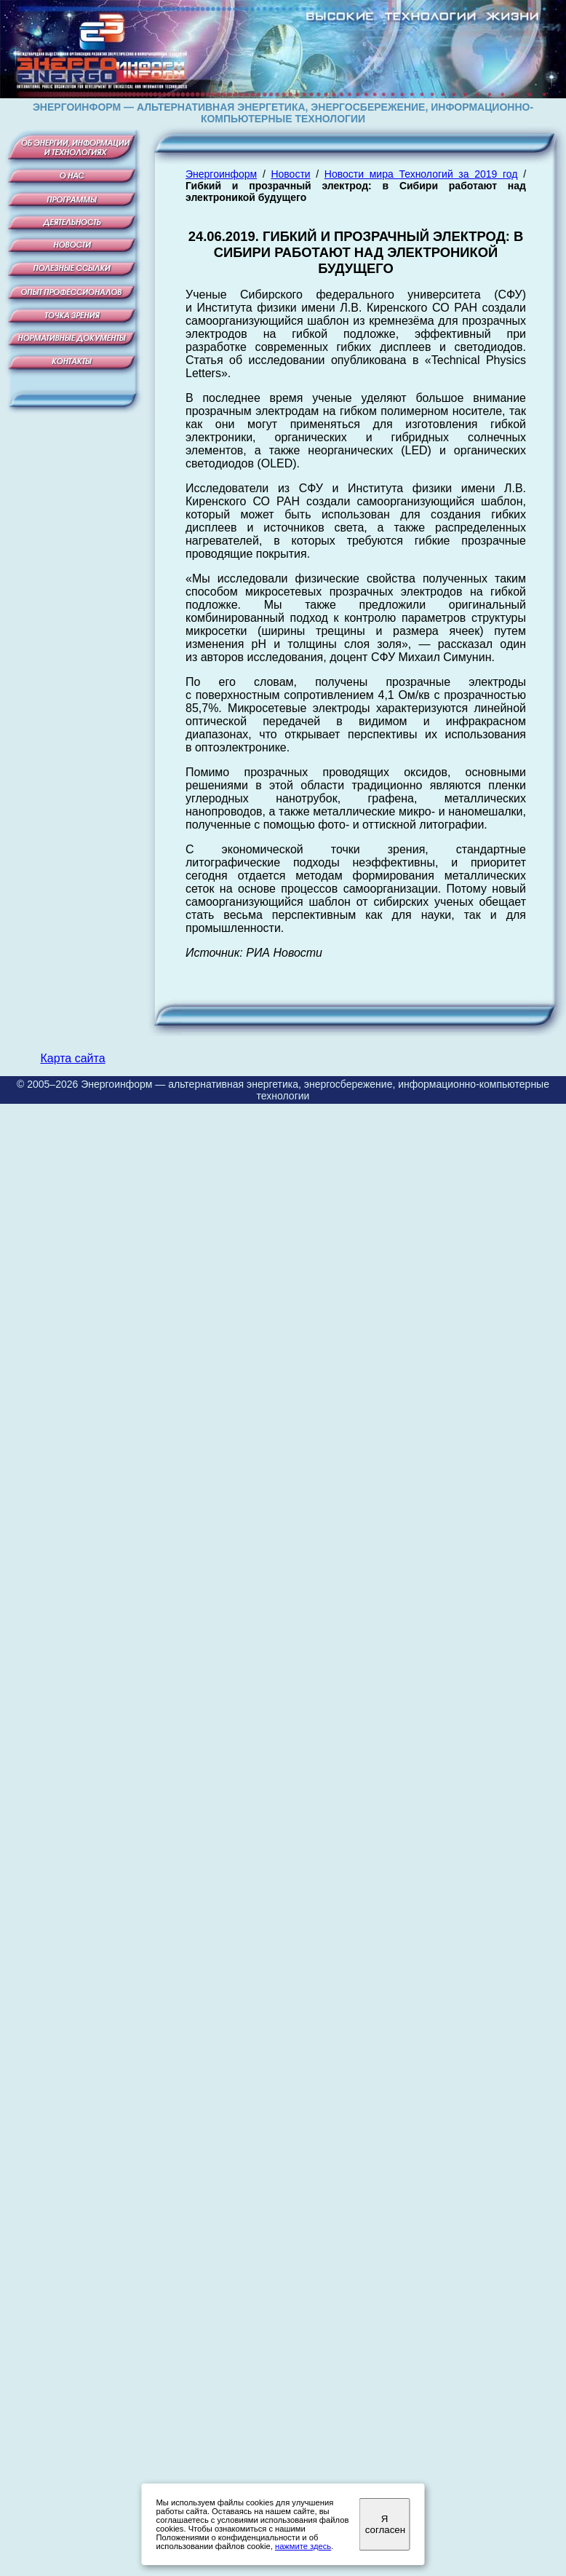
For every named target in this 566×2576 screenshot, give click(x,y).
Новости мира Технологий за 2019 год (421, 174)
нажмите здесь (303, 2546)
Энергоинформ (221, 174)
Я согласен (385, 2524)
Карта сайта (72, 1058)
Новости (290, 174)
